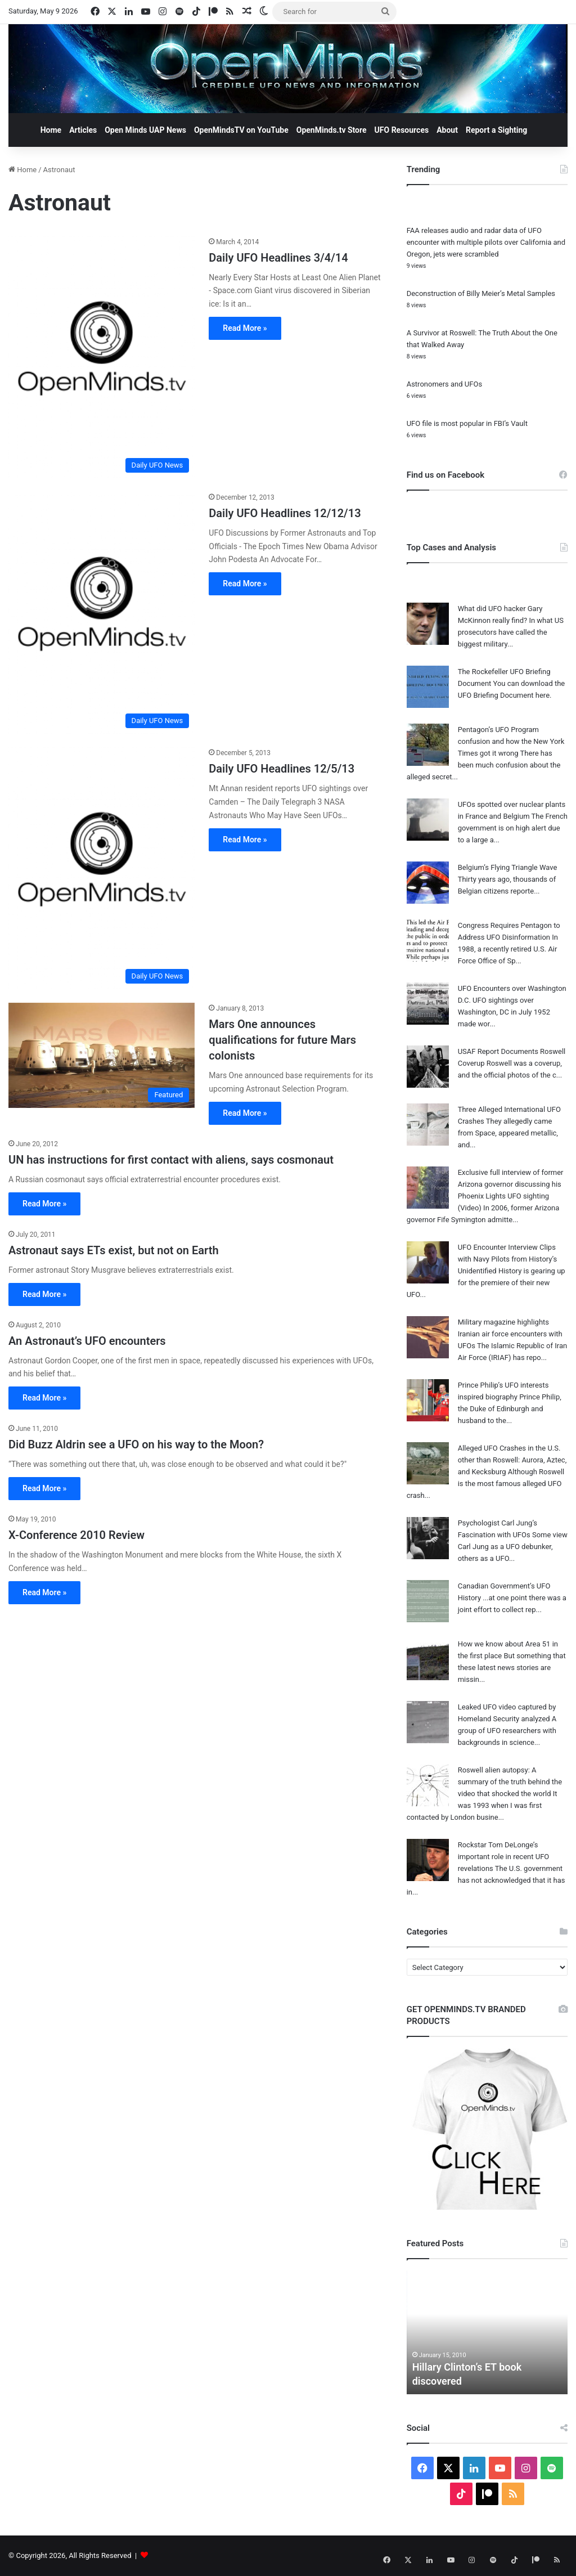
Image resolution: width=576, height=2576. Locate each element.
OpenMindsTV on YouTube (241, 129)
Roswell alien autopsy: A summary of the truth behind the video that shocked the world (510, 1782)
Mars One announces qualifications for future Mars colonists (282, 1039)
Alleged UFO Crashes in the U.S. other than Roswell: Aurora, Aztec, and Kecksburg (512, 1460)
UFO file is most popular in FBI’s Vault (467, 423)
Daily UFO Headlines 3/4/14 (278, 257)
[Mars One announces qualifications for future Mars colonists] (101, 1055)
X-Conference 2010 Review (76, 1535)
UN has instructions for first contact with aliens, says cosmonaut (171, 1159)
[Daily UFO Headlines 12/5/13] (101, 868)
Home (50, 129)
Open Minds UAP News (145, 129)
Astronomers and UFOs (444, 384)
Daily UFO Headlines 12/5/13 (281, 768)
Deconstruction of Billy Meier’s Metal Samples (481, 293)
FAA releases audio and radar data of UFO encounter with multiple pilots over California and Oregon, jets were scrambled (486, 242)
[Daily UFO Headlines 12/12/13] (101, 613)
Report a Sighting (496, 129)
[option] (487, 2332)
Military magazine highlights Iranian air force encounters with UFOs (510, 1334)
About (447, 129)
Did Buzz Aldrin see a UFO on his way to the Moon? (136, 1444)
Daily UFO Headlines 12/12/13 (285, 513)
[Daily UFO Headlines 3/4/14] (101, 357)
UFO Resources (402, 129)
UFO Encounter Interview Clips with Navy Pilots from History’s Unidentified (507, 1259)
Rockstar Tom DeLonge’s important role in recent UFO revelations (504, 1857)
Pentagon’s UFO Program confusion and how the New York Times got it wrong (511, 741)
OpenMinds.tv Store (331, 129)
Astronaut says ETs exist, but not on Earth (113, 1250)
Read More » (245, 328)
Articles (83, 129)
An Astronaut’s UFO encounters (87, 1341)
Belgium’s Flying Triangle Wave (507, 867)
